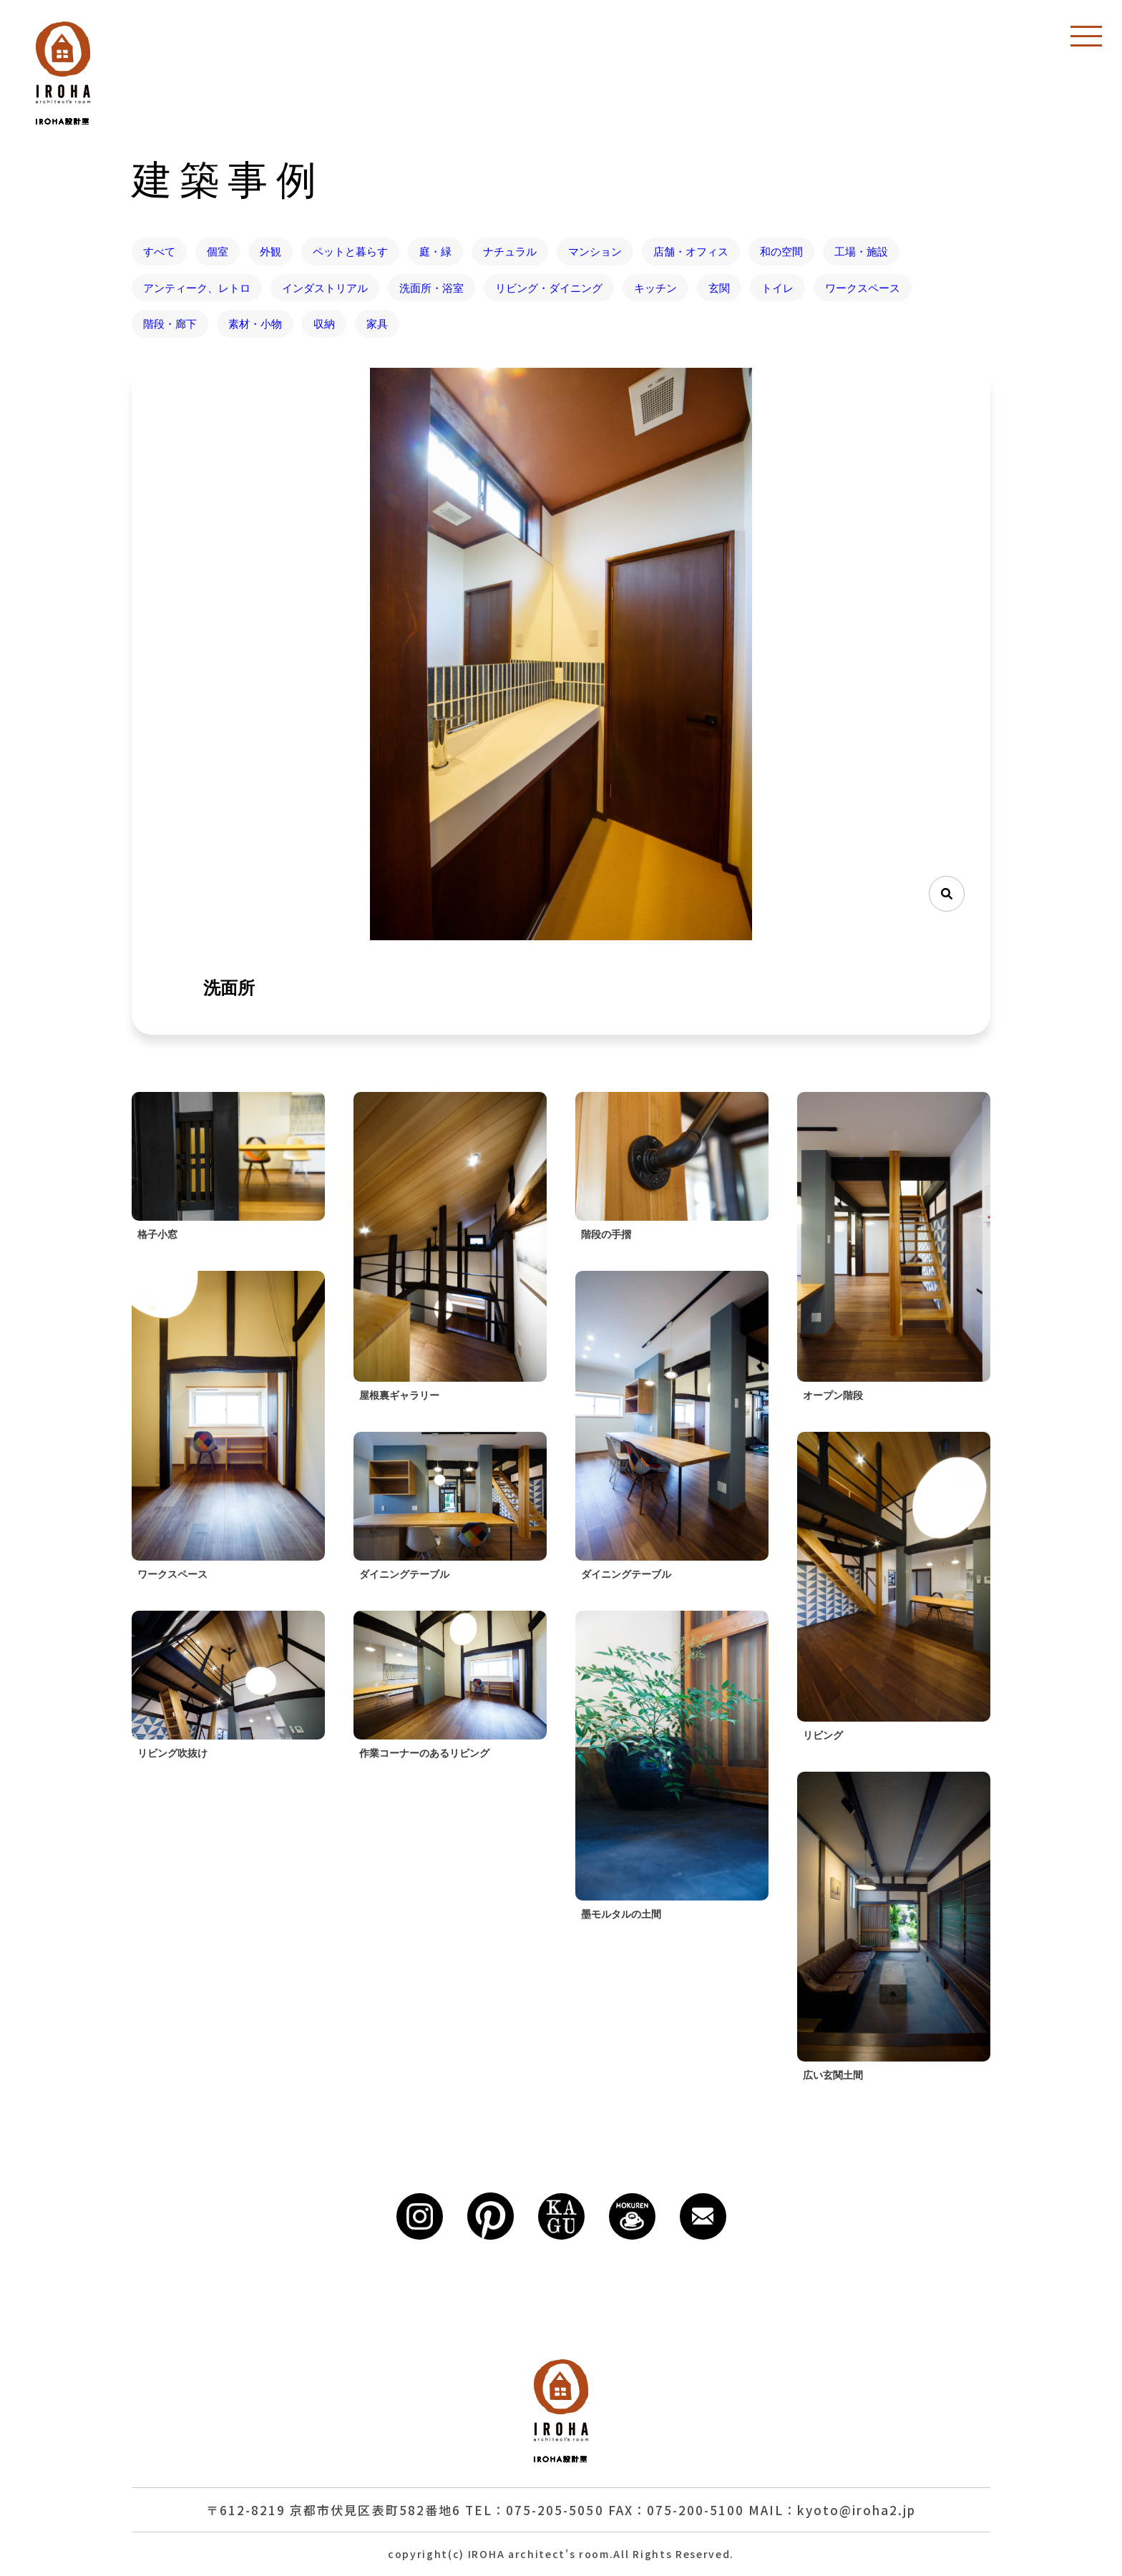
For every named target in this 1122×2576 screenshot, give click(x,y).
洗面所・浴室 (431, 287)
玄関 (719, 287)
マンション (595, 251)
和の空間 (781, 251)
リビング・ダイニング (549, 287)
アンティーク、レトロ (196, 287)
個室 (217, 251)
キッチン (655, 287)
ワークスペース (862, 287)
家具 (377, 323)
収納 (324, 323)
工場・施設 (861, 251)
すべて (159, 251)
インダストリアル (325, 287)
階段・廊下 (170, 323)
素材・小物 (255, 323)
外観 (270, 251)
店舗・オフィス (690, 251)
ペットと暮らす (350, 251)
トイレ (777, 287)
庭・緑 (435, 251)
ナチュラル (510, 251)
